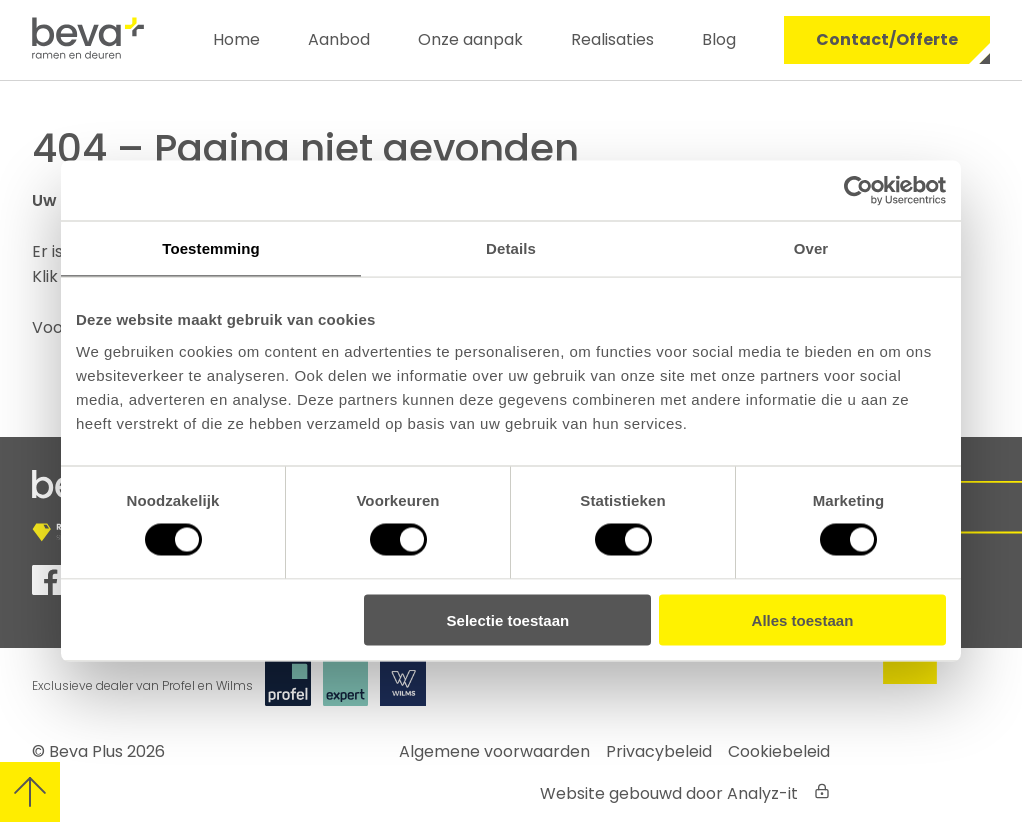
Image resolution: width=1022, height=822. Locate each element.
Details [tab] (511, 248)
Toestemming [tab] (211, 248)
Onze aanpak (470, 39)
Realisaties (612, 39)
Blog (719, 39)
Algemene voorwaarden (494, 751)
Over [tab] (811, 248)
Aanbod (339, 39)
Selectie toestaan (508, 619)
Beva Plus (86, 751)
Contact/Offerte (887, 39)
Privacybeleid (659, 751)
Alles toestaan (803, 619)
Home (236, 39)
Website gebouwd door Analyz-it (669, 793)
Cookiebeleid (779, 751)
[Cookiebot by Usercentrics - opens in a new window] (858, 191)
